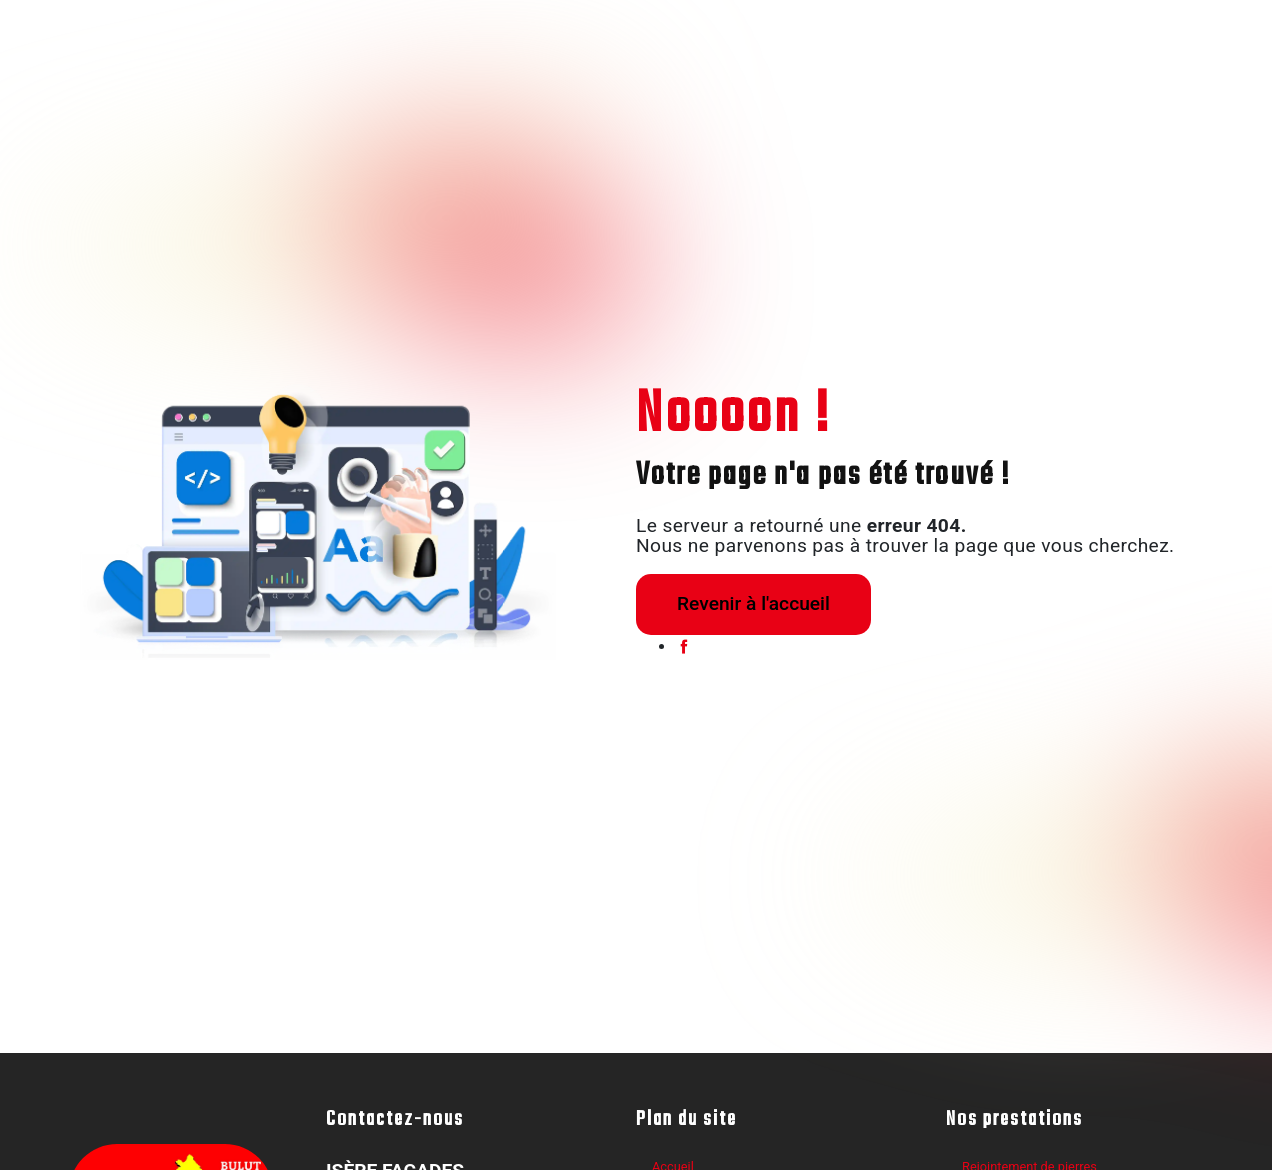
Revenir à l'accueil (753, 603)
